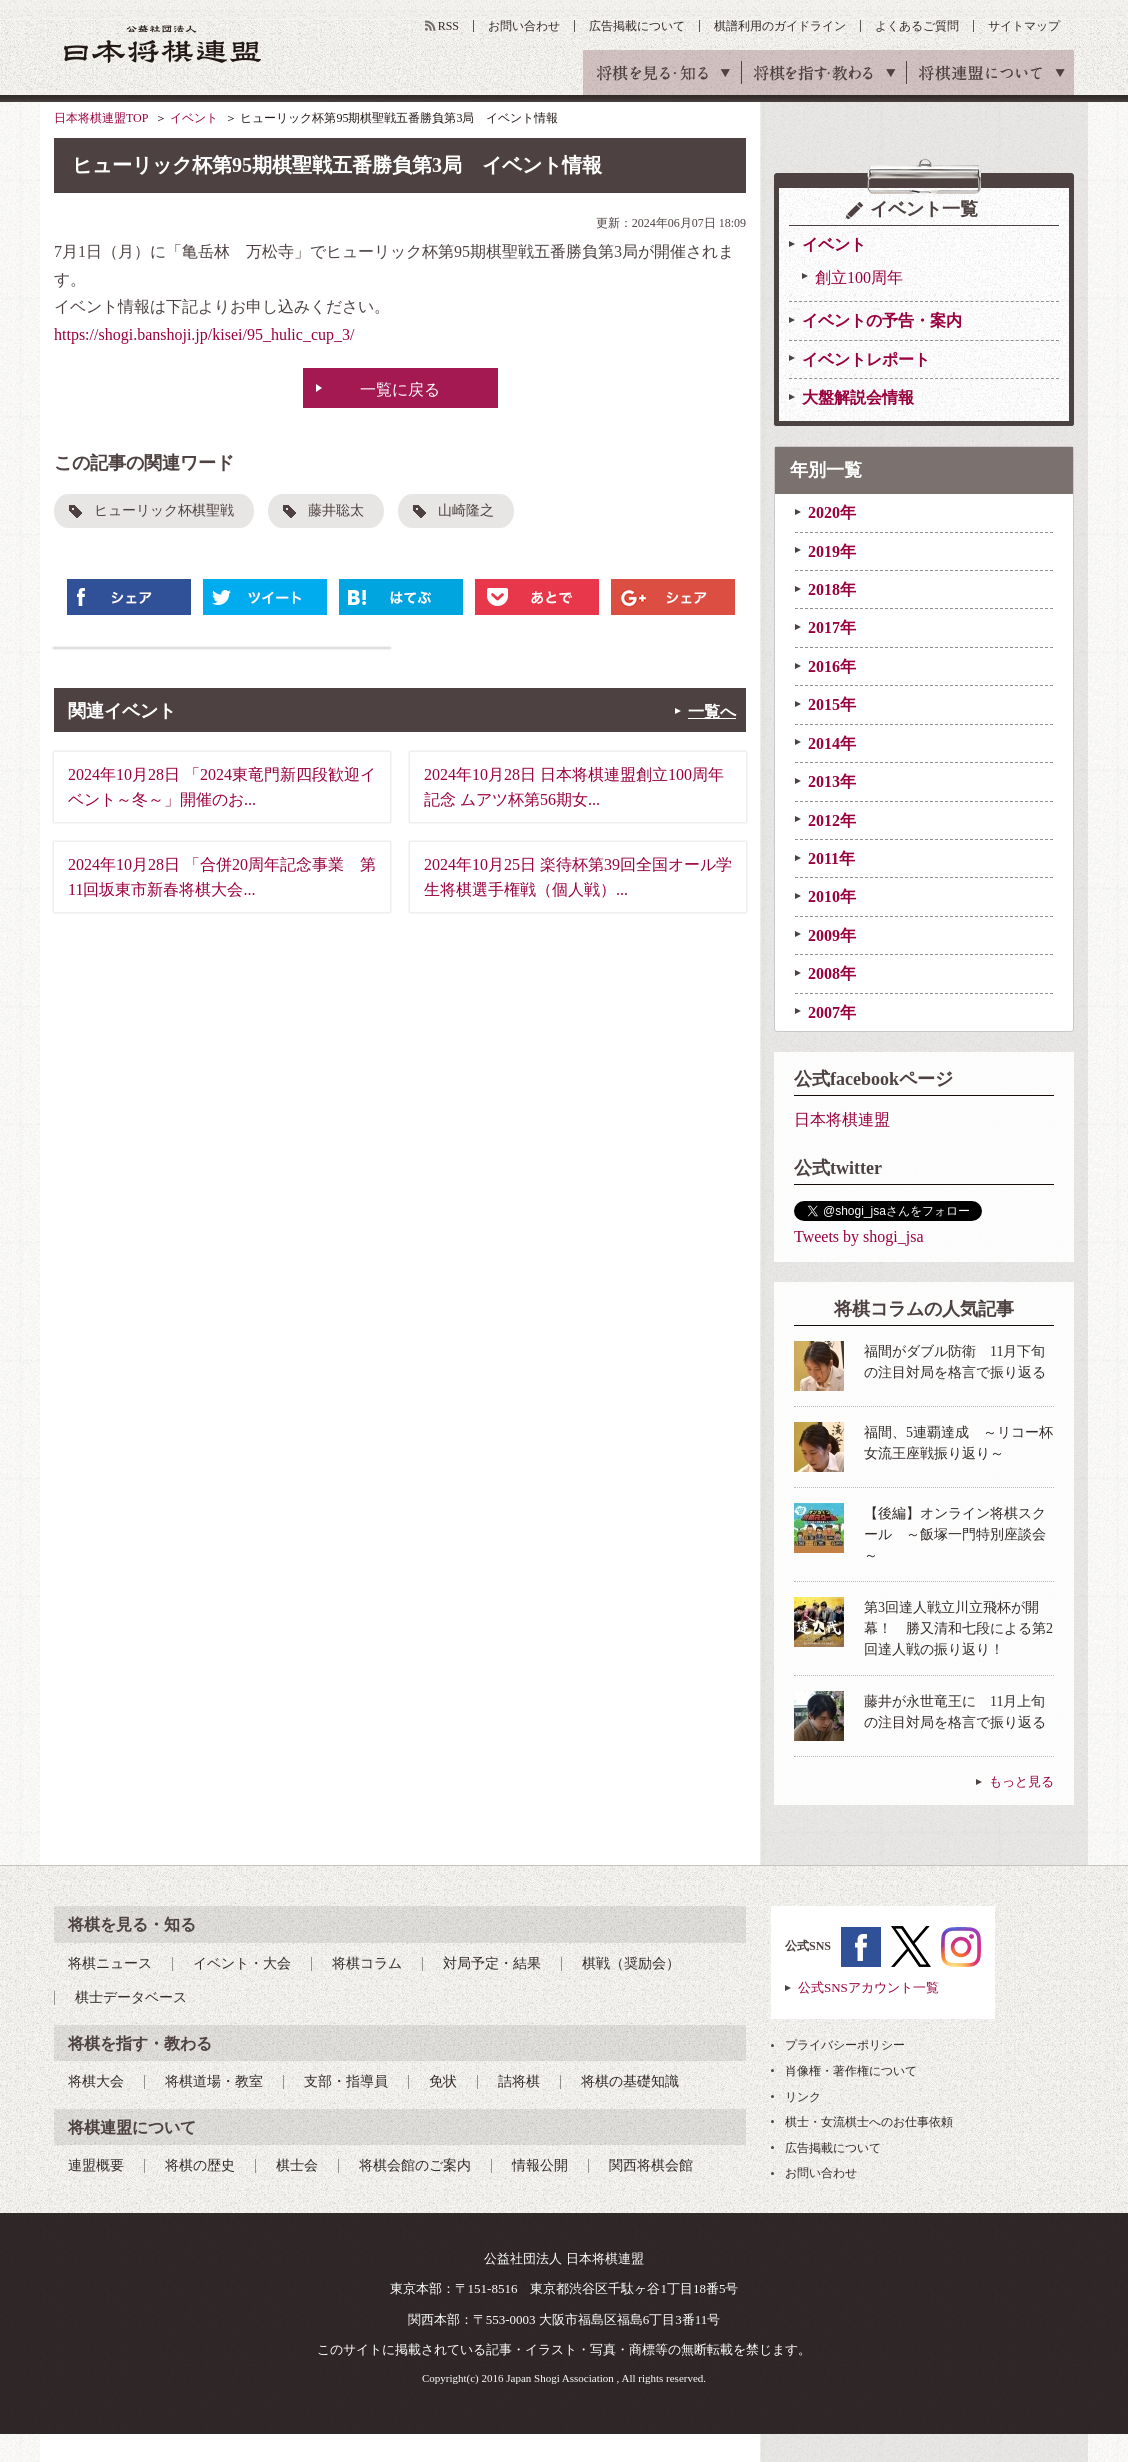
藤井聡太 (336, 510)
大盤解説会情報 (858, 397)
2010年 (832, 896)
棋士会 (297, 2165)
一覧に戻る (400, 389)
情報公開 (540, 2165)
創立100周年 (859, 277)
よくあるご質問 (917, 26)
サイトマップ (1024, 26)
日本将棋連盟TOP (101, 118)
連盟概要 (96, 2165)
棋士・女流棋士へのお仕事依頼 (869, 2122)
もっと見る (1021, 1781)
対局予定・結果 (492, 1963)
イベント (194, 118)
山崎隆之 (466, 510)
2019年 (832, 551)
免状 (443, 2081)
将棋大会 (96, 2081)
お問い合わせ (524, 26)
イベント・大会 (242, 1963)
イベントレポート (866, 359)
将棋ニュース (110, 1963)
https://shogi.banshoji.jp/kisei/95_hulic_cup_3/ (204, 334)
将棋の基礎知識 (630, 2081)
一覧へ (712, 711)
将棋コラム (367, 1963)
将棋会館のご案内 (415, 2165)
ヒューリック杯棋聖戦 (164, 510)
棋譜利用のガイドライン (780, 26)
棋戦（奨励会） (631, 1963)
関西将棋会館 (651, 2165)
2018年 (832, 589)
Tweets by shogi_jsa (859, 1236)
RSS (448, 26)
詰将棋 (519, 2081)
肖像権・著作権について (851, 2071)
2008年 (832, 973)
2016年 (832, 666)
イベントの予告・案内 (882, 320)
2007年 (832, 1012)
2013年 (832, 781)
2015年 (832, 704)
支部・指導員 (346, 2081)
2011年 (831, 858)
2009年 (832, 935)
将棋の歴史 (200, 2165)
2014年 (832, 743)
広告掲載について (637, 26)
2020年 (832, 512)
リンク (803, 2097)
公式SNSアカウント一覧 (868, 1987)
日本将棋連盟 (842, 1119)
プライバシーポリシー (845, 2045)
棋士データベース (131, 1997)
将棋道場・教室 (214, 2081)
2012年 (832, 820)
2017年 (832, 627)
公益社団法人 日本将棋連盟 (163, 43)
